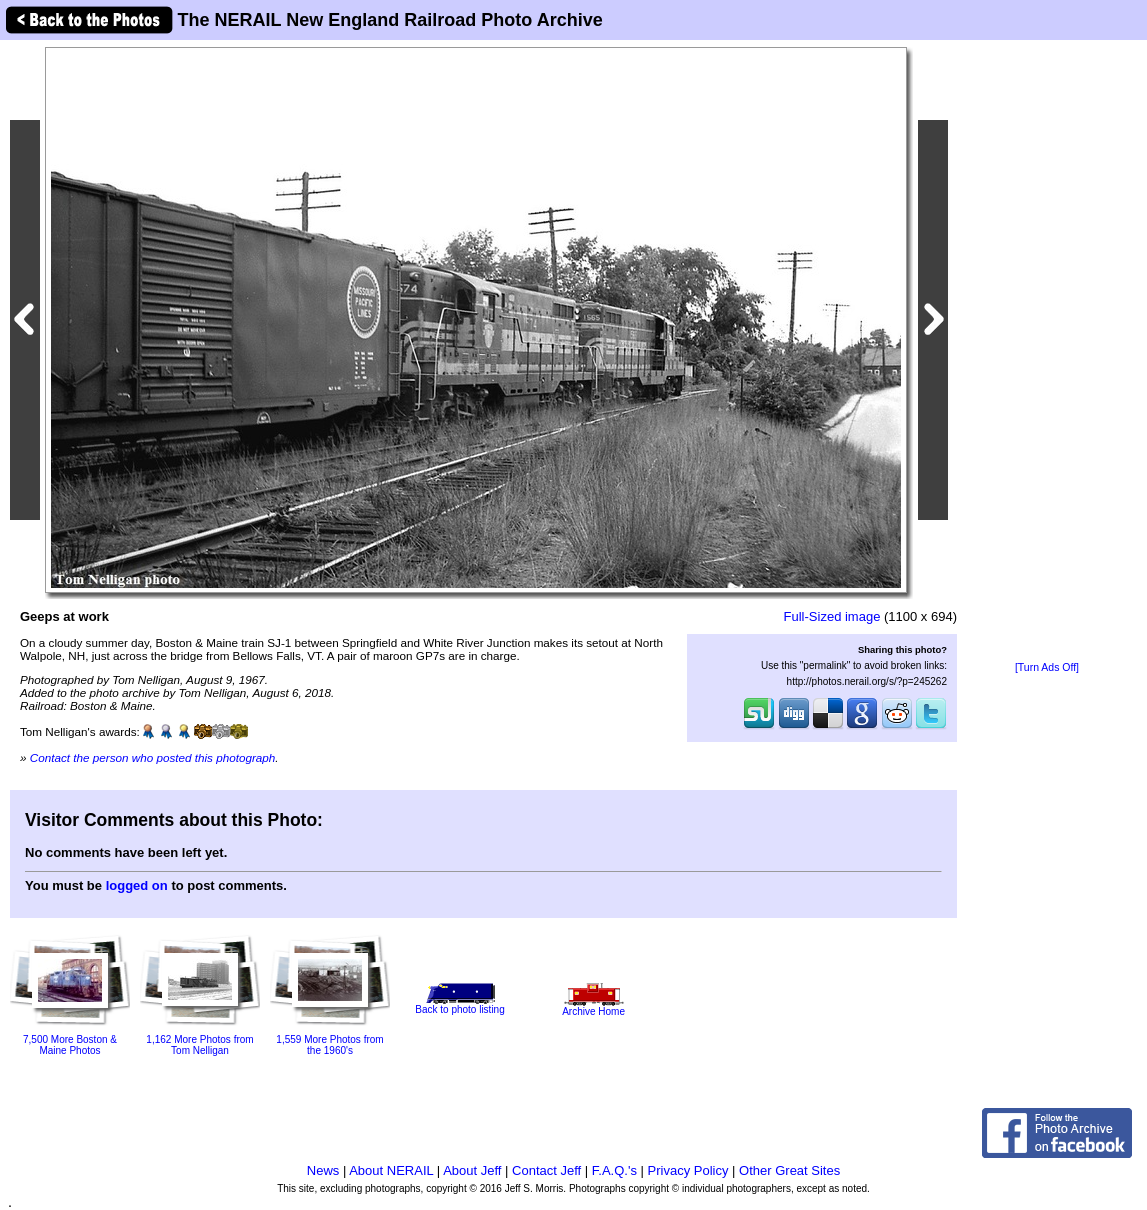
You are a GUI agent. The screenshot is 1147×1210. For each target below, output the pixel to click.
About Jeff (472, 1170)
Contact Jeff (546, 1170)
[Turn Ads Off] (1047, 667)
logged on (137, 885)
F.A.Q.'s (614, 1170)
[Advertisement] (1047, 352)
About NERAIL (391, 1170)
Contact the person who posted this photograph (153, 757)
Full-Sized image (832, 616)
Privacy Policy (688, 1170)
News (323, 1170)
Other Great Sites (789, 1170)
